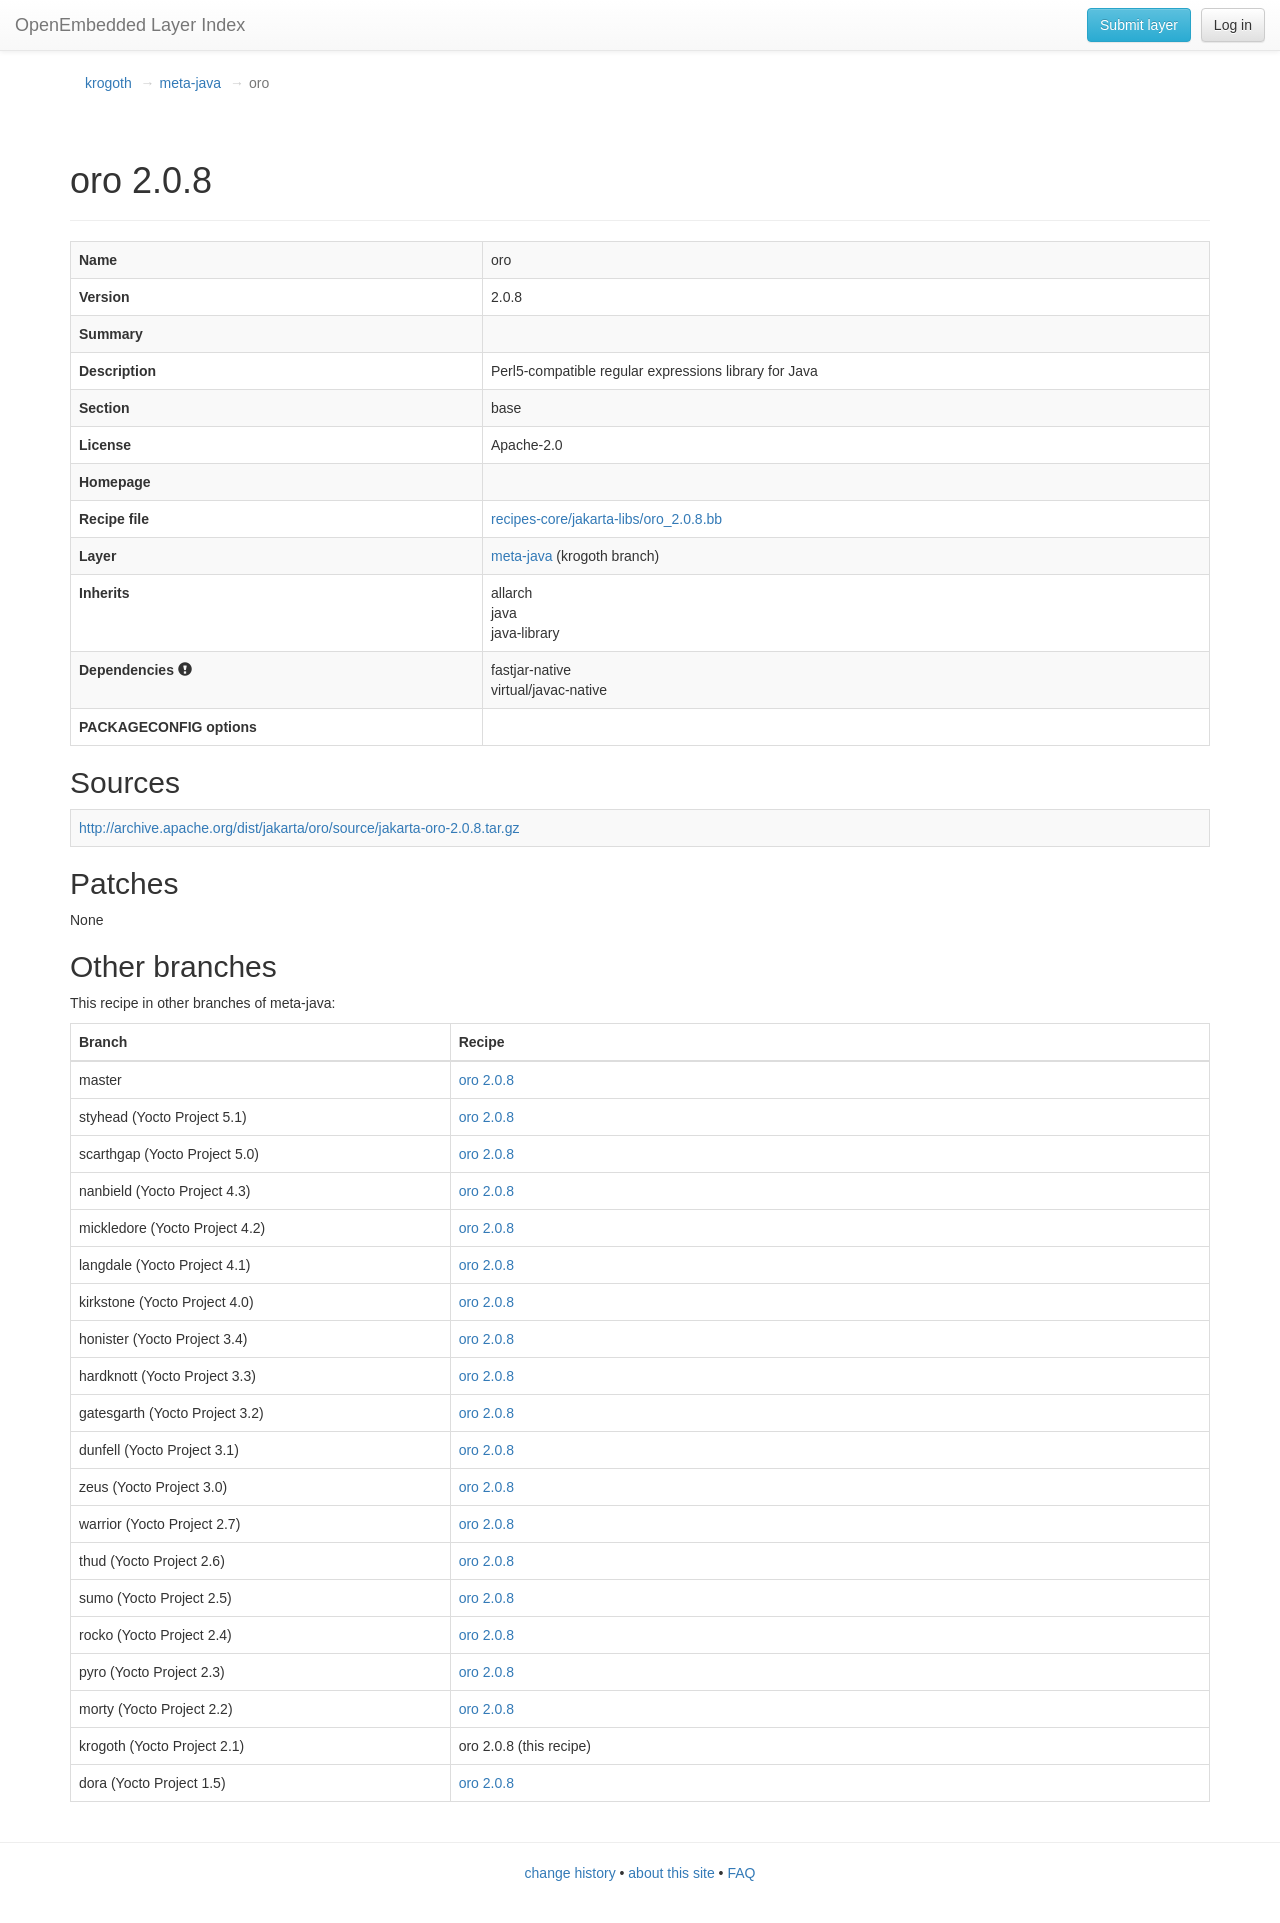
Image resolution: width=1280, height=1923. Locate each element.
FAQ (741, 1873)
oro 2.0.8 (486, 1080)
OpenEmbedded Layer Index (130, 25)
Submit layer (1139, 25)
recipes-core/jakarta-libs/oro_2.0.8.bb (606, 519)
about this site (671, 1873)
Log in (1233, 25)
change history (570, 1873)
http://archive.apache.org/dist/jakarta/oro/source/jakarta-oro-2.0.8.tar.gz (299, 828)
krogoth (108, 83)
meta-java (190, 83)
